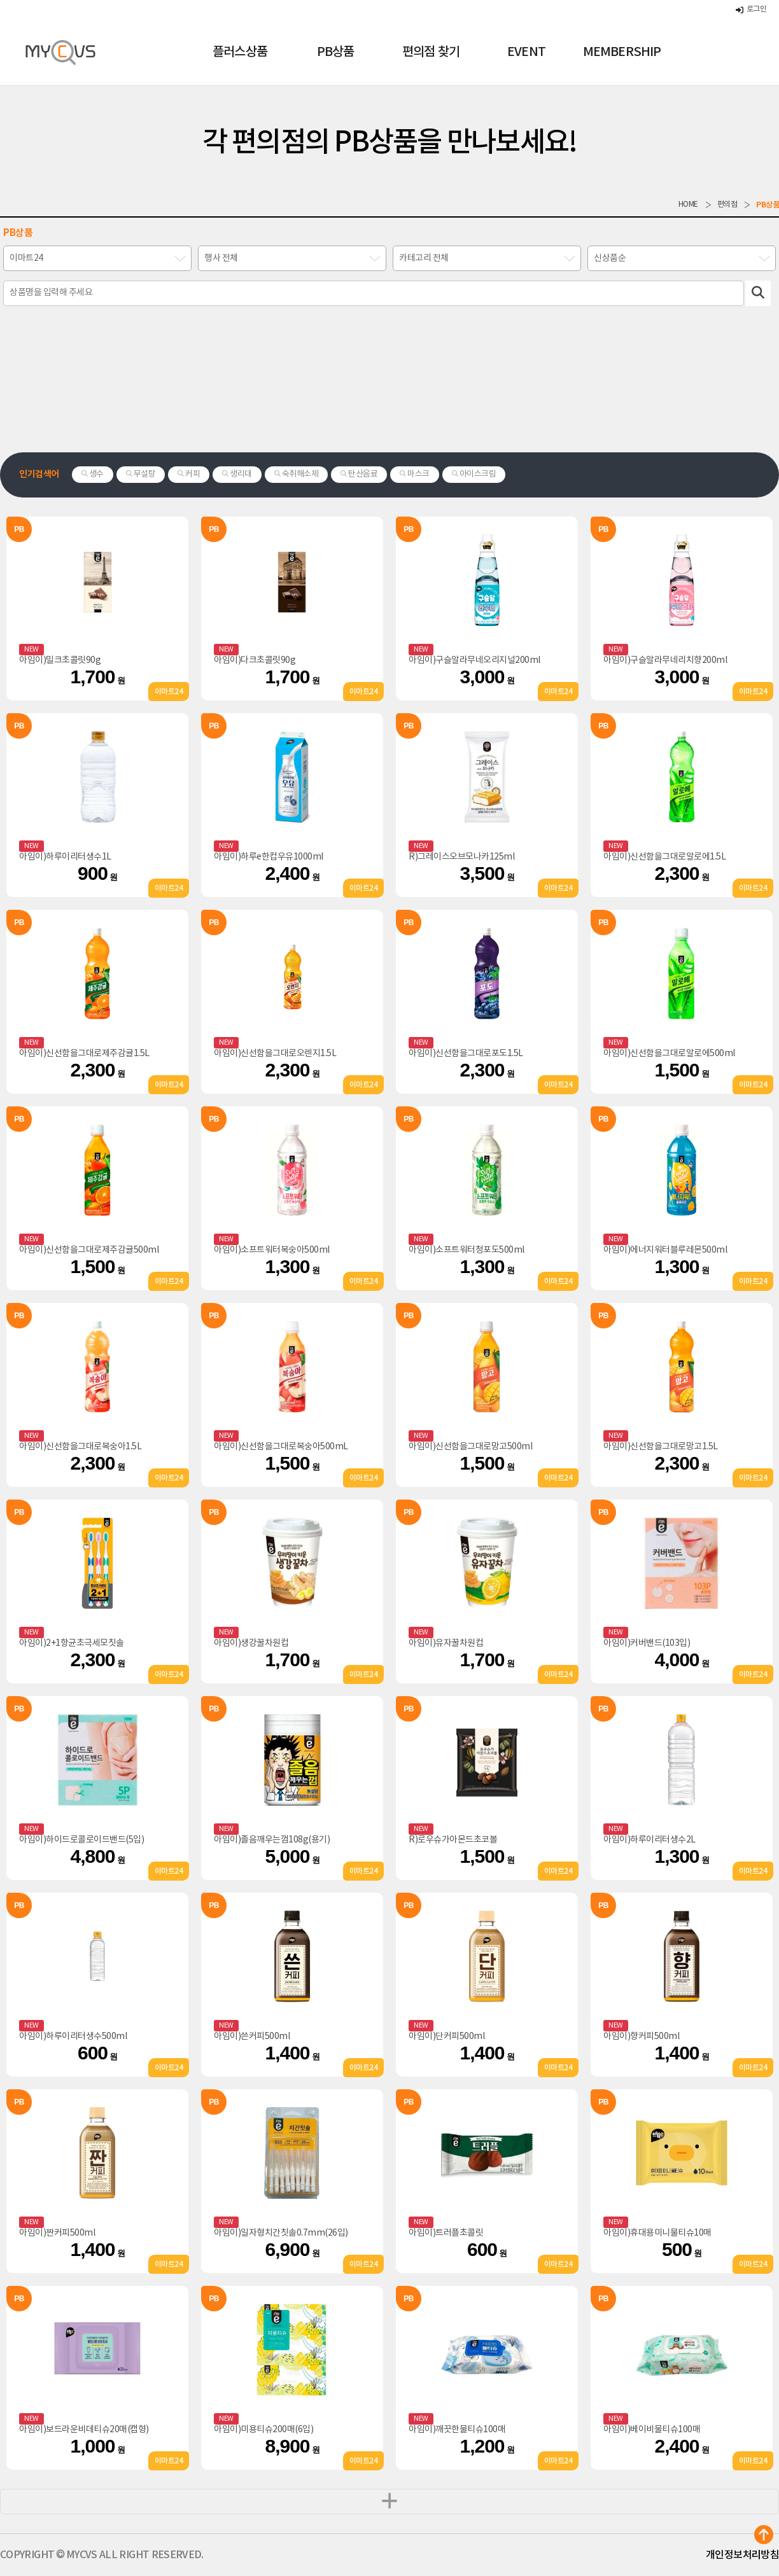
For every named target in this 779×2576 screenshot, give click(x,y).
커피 (189, 474)
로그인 (751, 8)
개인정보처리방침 (742, 2555)
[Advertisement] (389, 382)
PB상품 (335, 52)
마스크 (415, 474)
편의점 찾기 (431, 52)
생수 (92, 474)
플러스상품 (240, 52)
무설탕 (141, 474)
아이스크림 (474, 474)
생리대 (237, 474)
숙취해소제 (296, 474)
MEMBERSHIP (622, 52)
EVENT (526, 52)
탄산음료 (358, 474)
